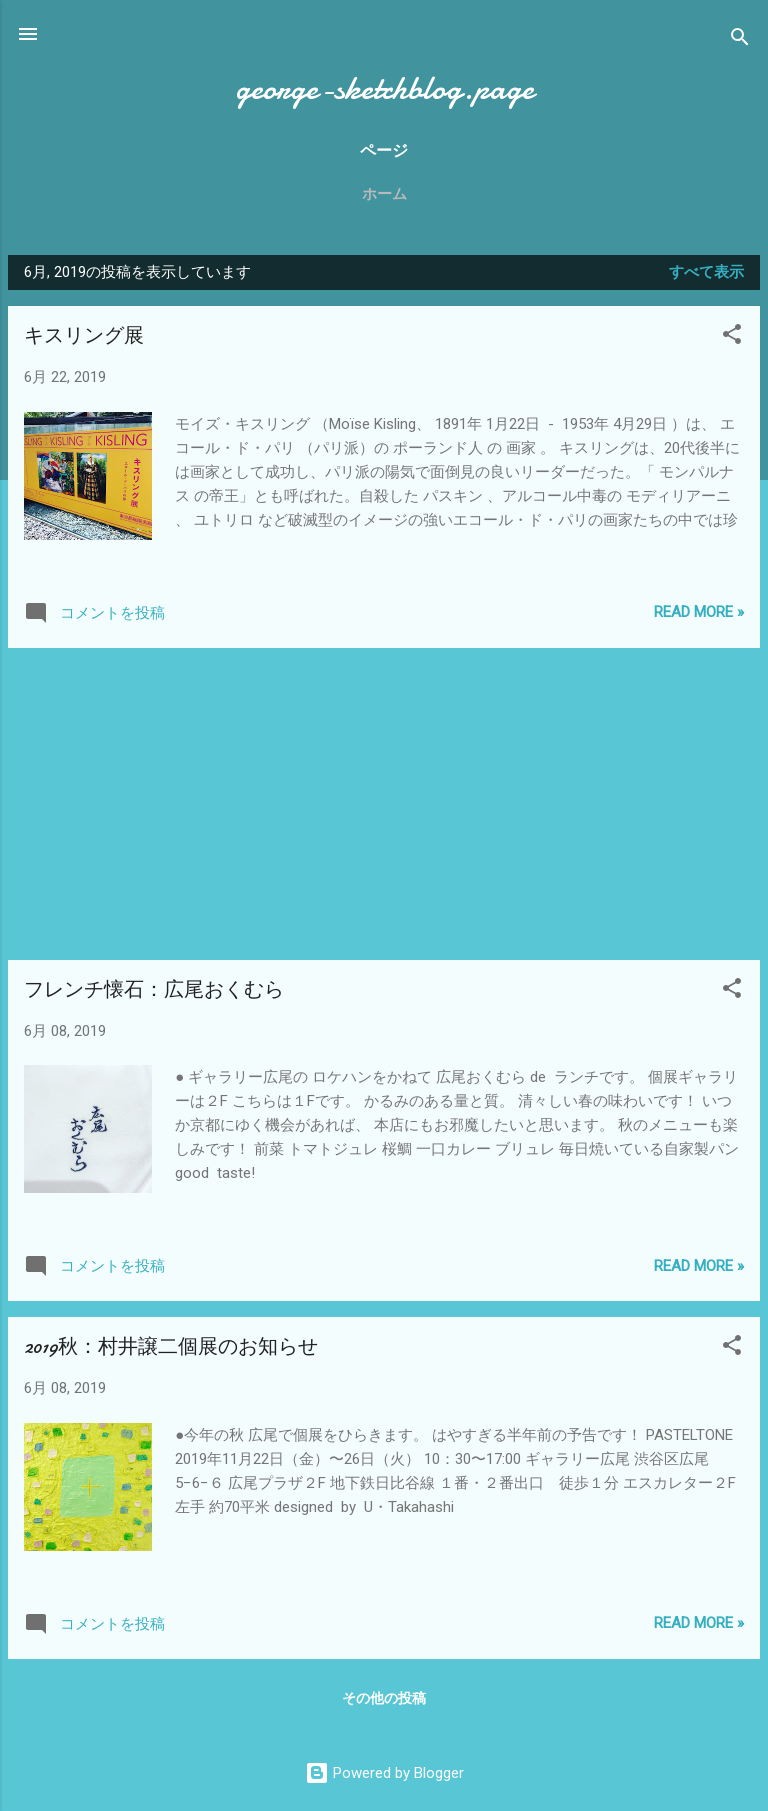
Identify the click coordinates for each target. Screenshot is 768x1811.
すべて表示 (706, 272)
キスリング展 (84, 335)
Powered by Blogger (384, 1773)
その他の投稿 (384, 1698)
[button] (732, 337)
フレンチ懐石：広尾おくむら (154, 989)
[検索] (740, 40)
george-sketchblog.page (384, 88)
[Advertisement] (384, 804)
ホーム (384, 194)
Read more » (699, 612)
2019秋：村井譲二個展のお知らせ (171, 1346)
